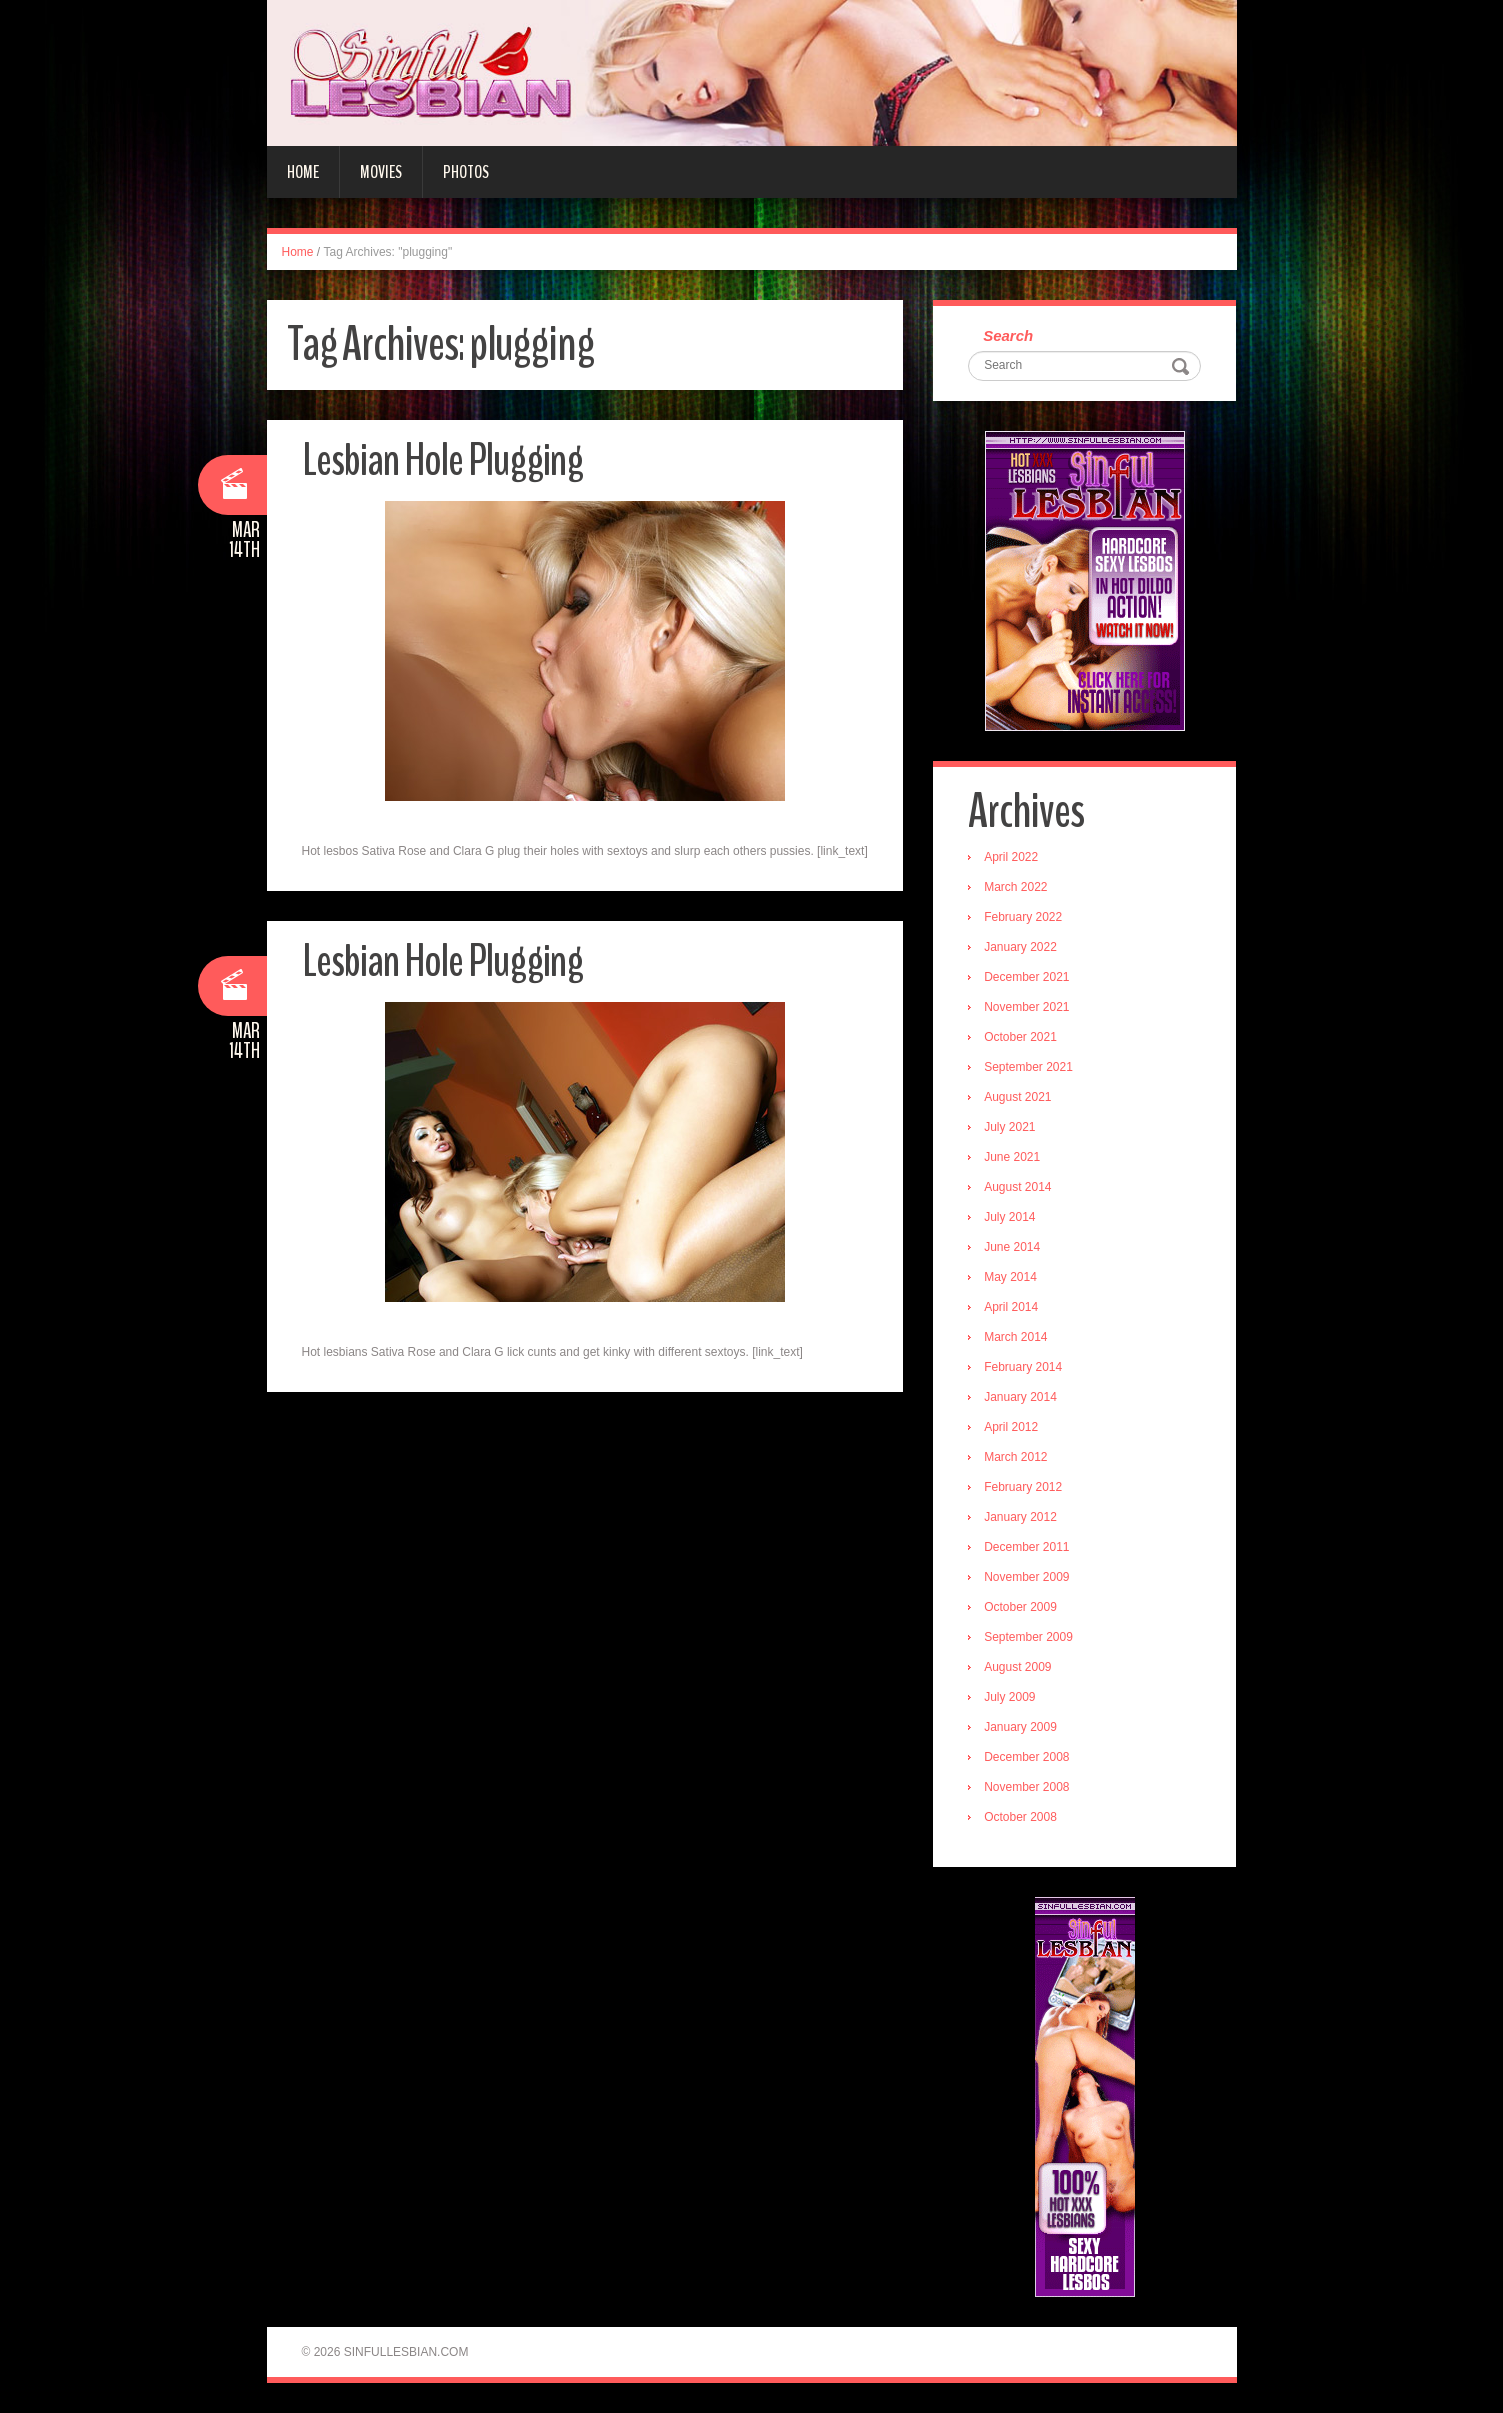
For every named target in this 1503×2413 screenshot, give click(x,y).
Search (1008, 335)
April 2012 (1011, 1427)
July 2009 (1009, 1697)
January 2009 (1020, 1727)
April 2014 (1011, 1307)
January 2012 (1020, 1517)
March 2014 (1015, 1337)
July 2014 (1009, 1217)
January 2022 (1020, 947)
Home (303, 172)
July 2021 (1009, 1127)
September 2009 (1028, 1637)
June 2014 (1012, 1247)
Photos (466, 172)
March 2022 (1015, 887)
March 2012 (1015, 1457)
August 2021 (1017, 1097)
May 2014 (1010, 1277)
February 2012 (1023, 1487)
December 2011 (1026, 1547)
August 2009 (1017, 1667)
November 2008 (1026, 1787)
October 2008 (1020, 1817)
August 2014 (1017, 1187)
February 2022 (1023, 917)
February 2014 (1023, 1367)
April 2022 (1011, 857)
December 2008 (1026, 1757)
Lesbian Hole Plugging (442, 460)
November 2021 (1026, 1007)
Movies (381, 172)
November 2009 (1026, 1577)
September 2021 (1028, 1067)
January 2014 (1020, 1397)
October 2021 (1020, 1037)
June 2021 (1012, 1157)
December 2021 (1026, 977)
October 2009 (1020, 1607)
